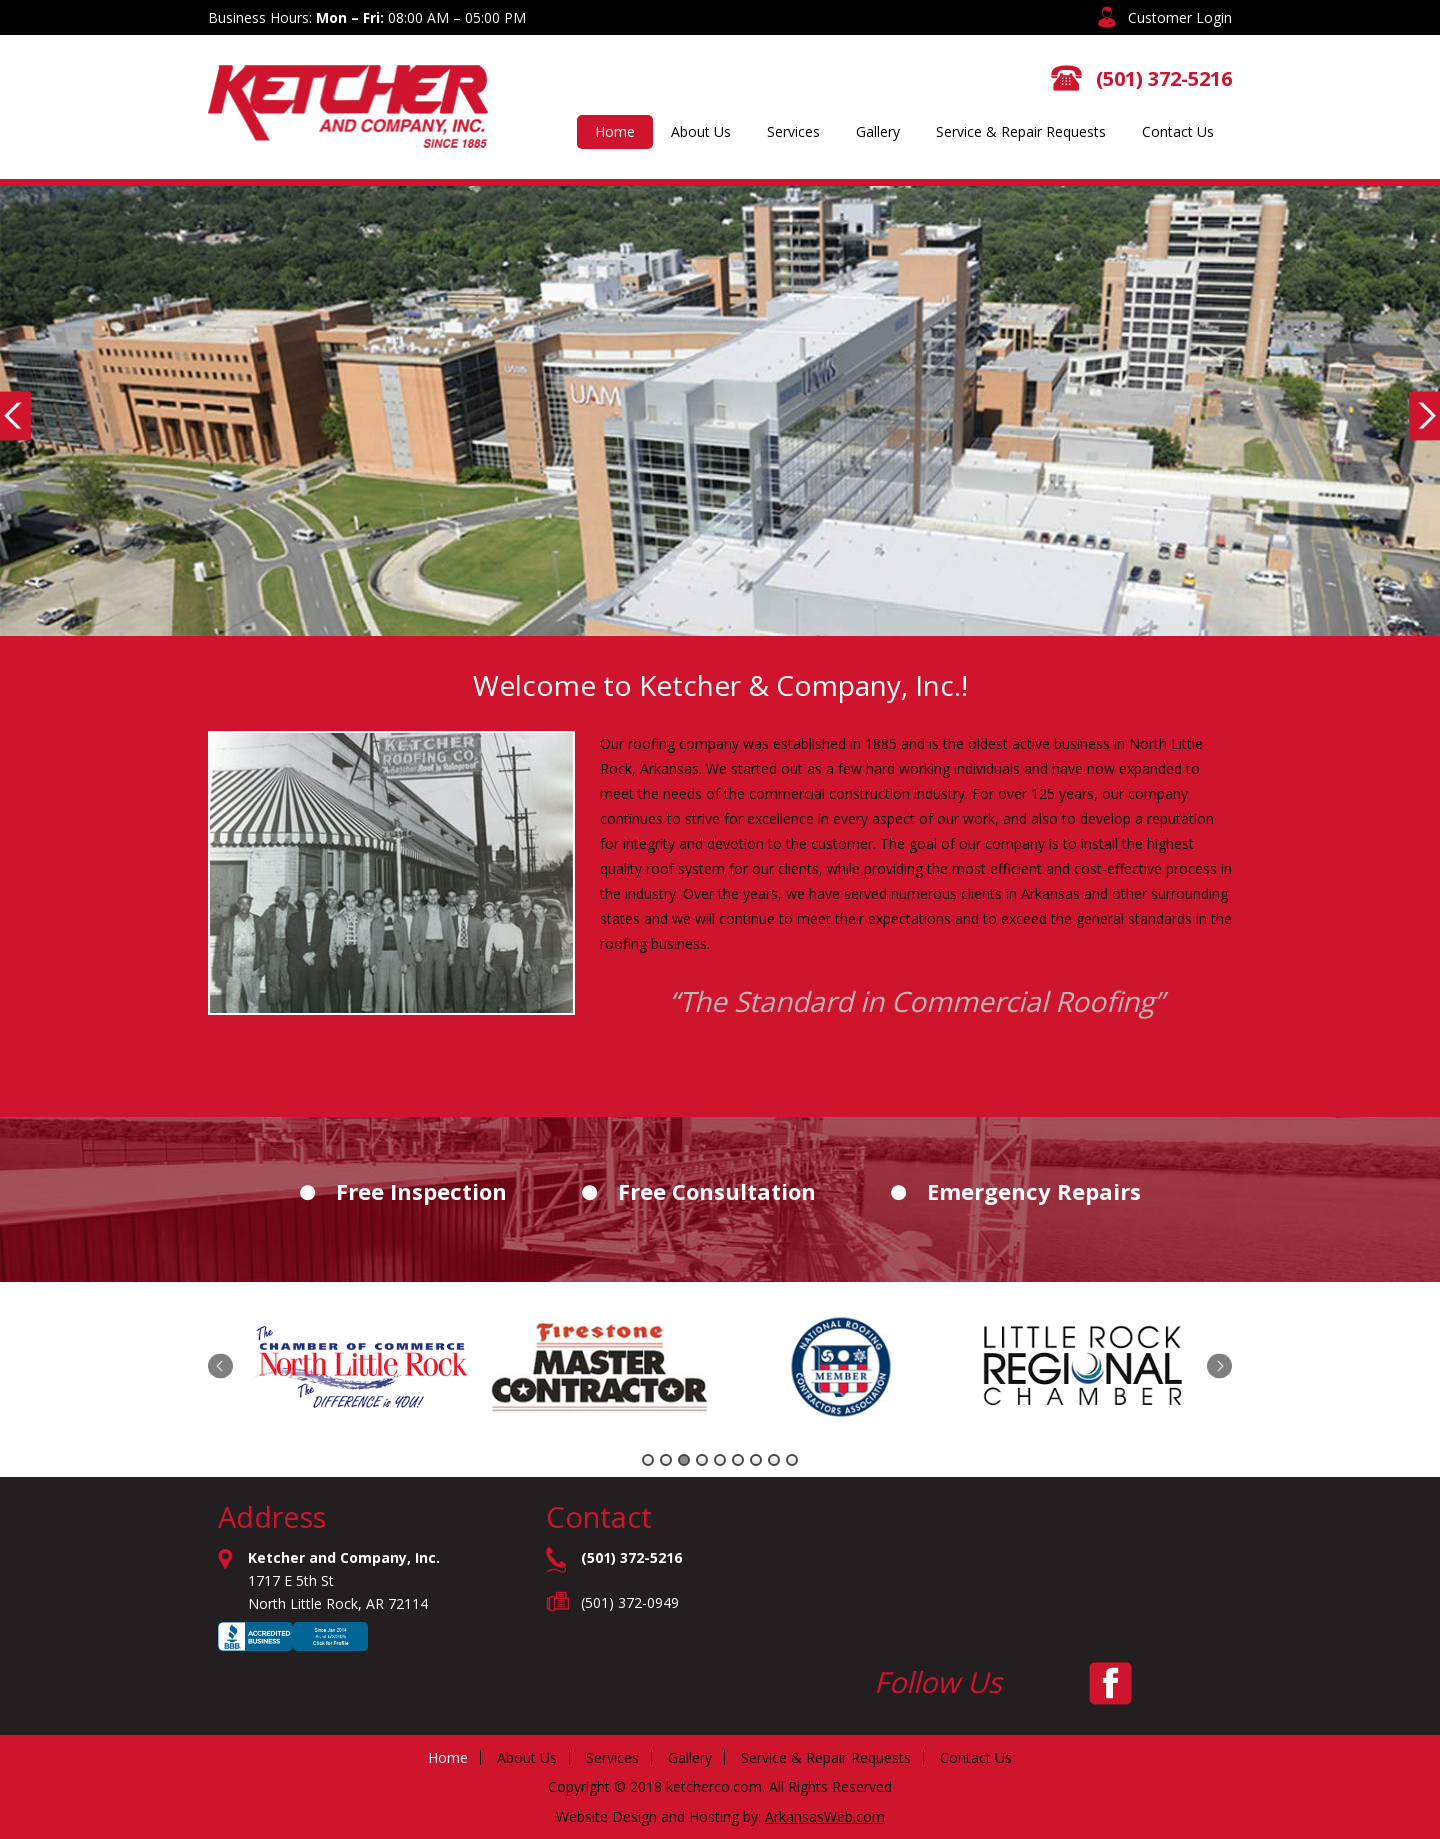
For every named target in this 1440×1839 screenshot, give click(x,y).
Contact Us (1178, 131)
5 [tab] (720, 1460)
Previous (220, 1366)
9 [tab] (792, 1460)
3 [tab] (684, 1460)
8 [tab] (774, 1460)
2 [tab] (666, 1460)
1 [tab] (648, 1460)
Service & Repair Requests (1021, 131)
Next (1219, 1366)
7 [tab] (756, 1460)
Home (615, 131)
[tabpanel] (365, 1369)
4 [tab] (702, 1460)
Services (793, 131)
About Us (701, 131)
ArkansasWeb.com (825, 1816)
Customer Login (1180, 17)
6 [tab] (738, 1460)
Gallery (878, 131)
